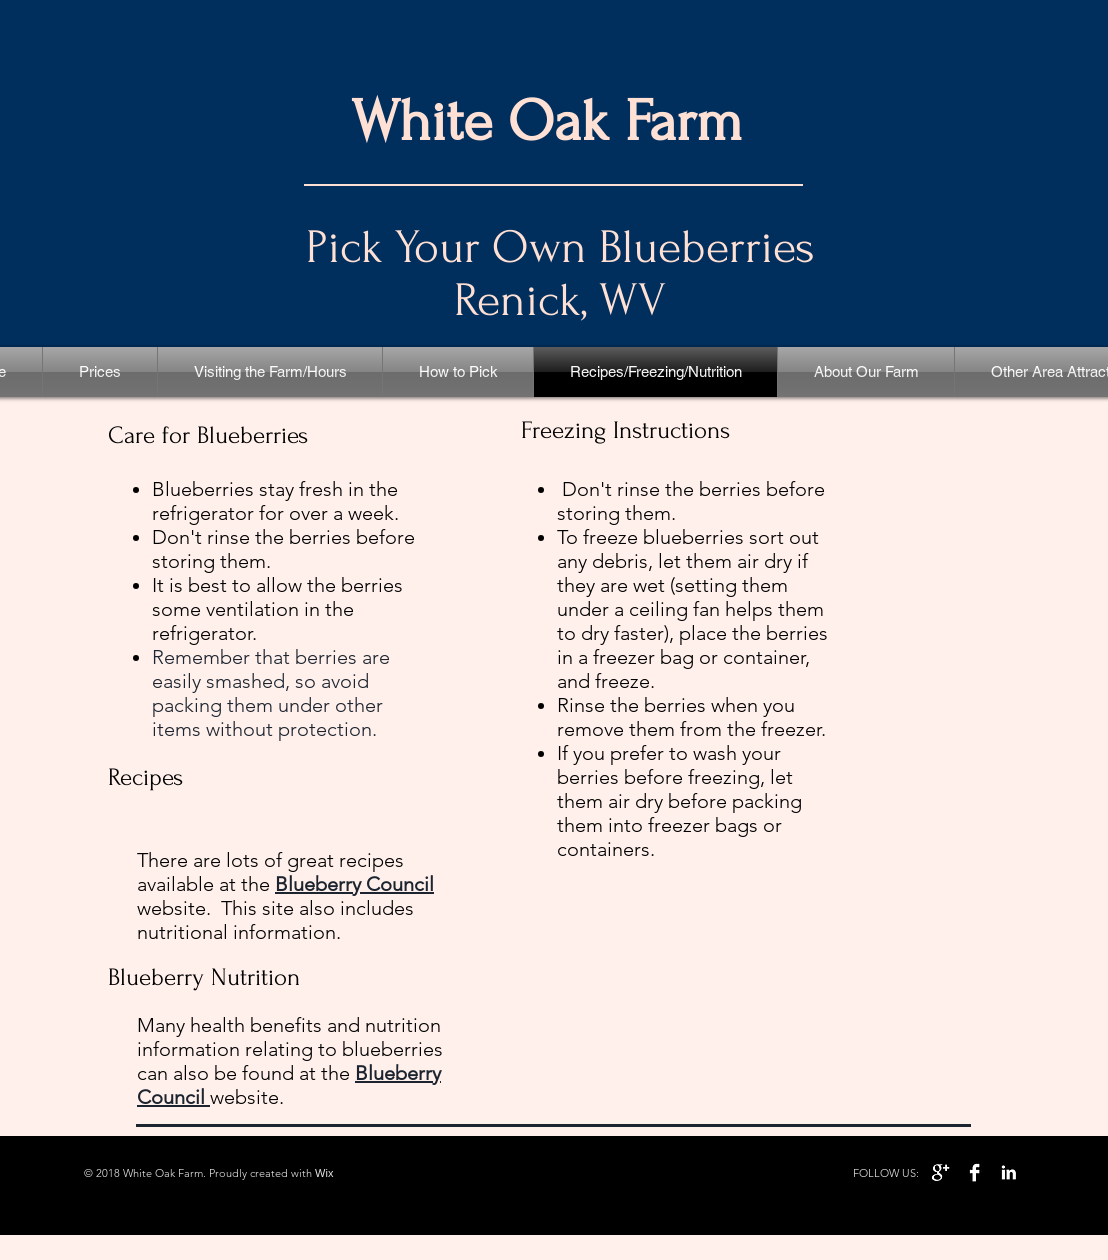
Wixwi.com (359, 1173)
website (244, 1097)
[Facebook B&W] (974, 1172)
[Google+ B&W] (940, 1172)
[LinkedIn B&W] (1008, 1172)
